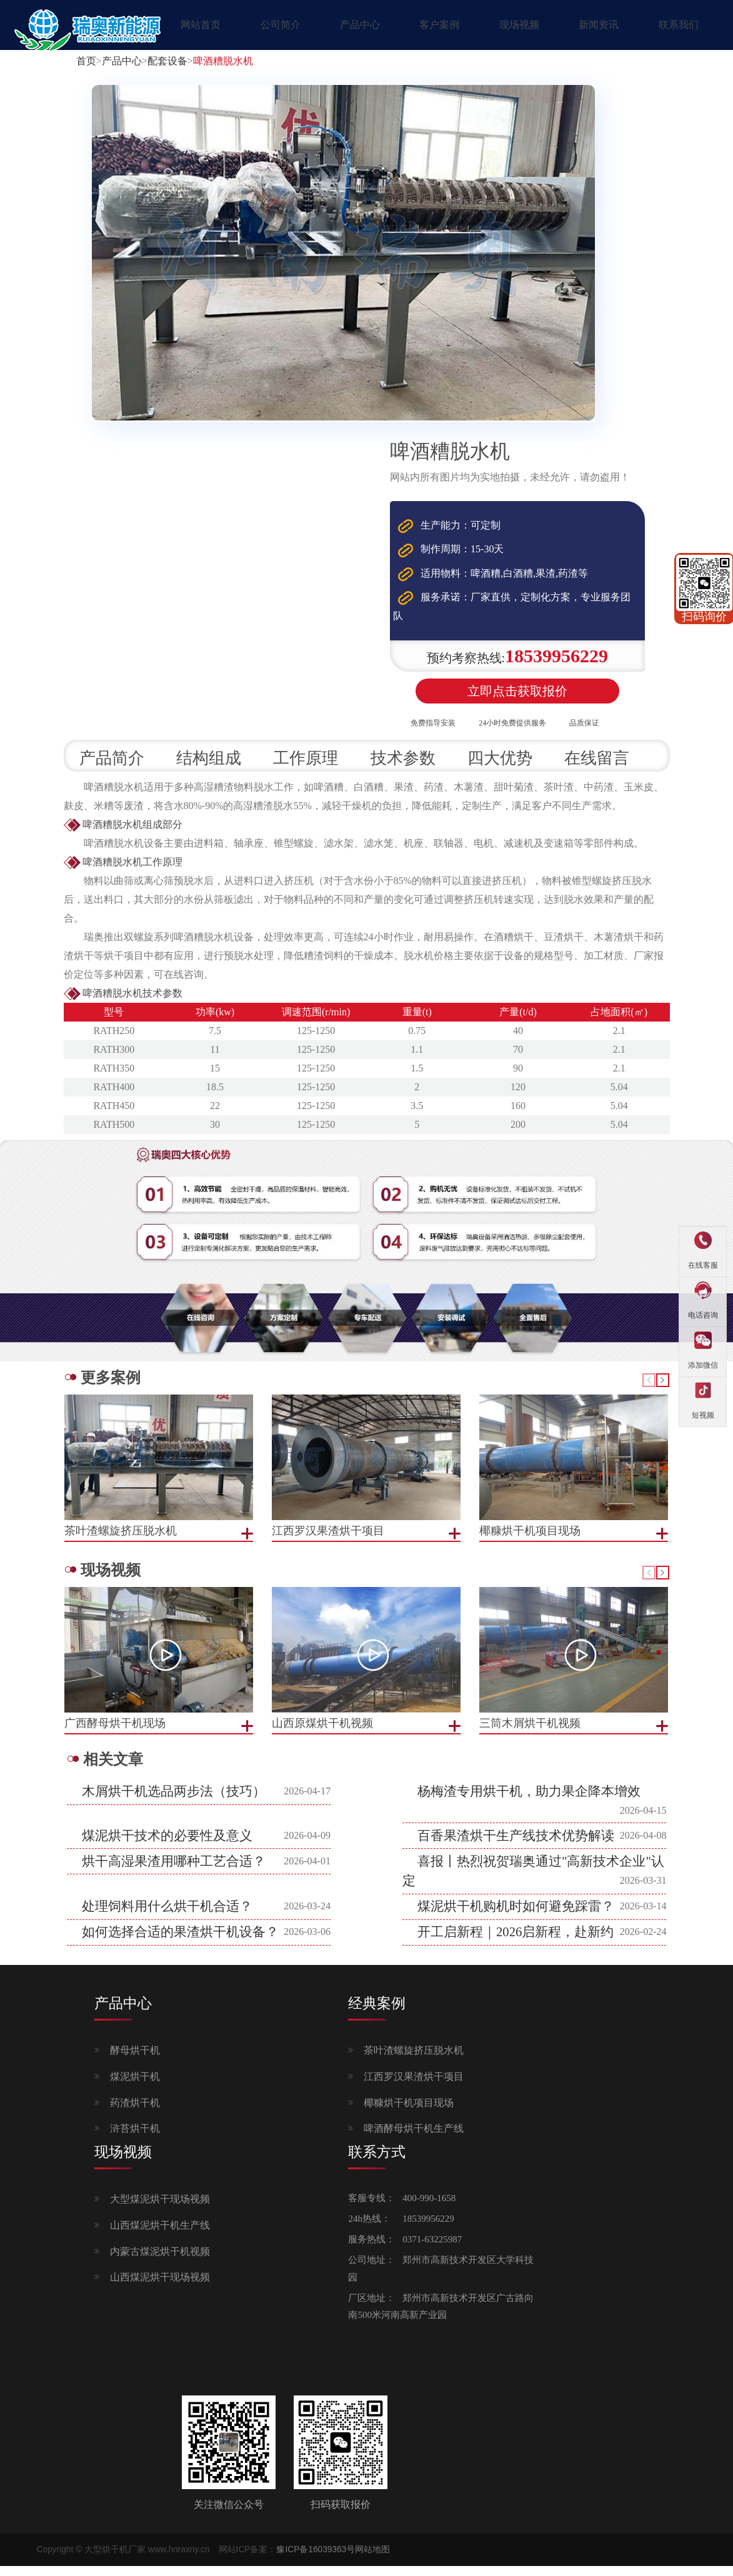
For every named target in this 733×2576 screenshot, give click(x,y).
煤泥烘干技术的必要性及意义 (167, 1846)
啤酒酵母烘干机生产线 (414, 2139)
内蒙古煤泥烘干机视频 (160, 2262)
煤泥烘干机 (135, 2087)
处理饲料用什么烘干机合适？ (167, 1917)
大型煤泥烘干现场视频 (160, 2209)
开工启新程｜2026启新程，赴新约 (515, 1943)
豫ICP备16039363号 (315, 2560)
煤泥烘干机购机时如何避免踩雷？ (515, 1917)
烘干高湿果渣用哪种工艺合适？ (174, 1872)
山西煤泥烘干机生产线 (160, 2235)
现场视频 (519, 24)
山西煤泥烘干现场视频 (160, 2287)
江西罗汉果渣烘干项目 (414, 2087)
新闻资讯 (599, 24)
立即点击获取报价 (517, 697)
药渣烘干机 (135, 2113)
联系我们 (679, 24)
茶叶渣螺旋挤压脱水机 (414, 2061)
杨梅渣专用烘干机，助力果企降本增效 (529, 1802)
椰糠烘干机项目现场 (409, 2113)
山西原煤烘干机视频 (322, 1734)
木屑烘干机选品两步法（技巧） (174, 1802)
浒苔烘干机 (135, 2139)
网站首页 (201, 24)
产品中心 (360, 24)
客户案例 (439, 24)
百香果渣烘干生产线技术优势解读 (515, 1846)
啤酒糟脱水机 (223, 61)
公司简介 (281, 24)
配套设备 (167, 61)
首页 (86, 61)
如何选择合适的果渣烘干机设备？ (180, 1943)
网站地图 (372, 2560)
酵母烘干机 (135, 2061)
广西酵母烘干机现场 (115, 1734)
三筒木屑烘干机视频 (530, 1734)
